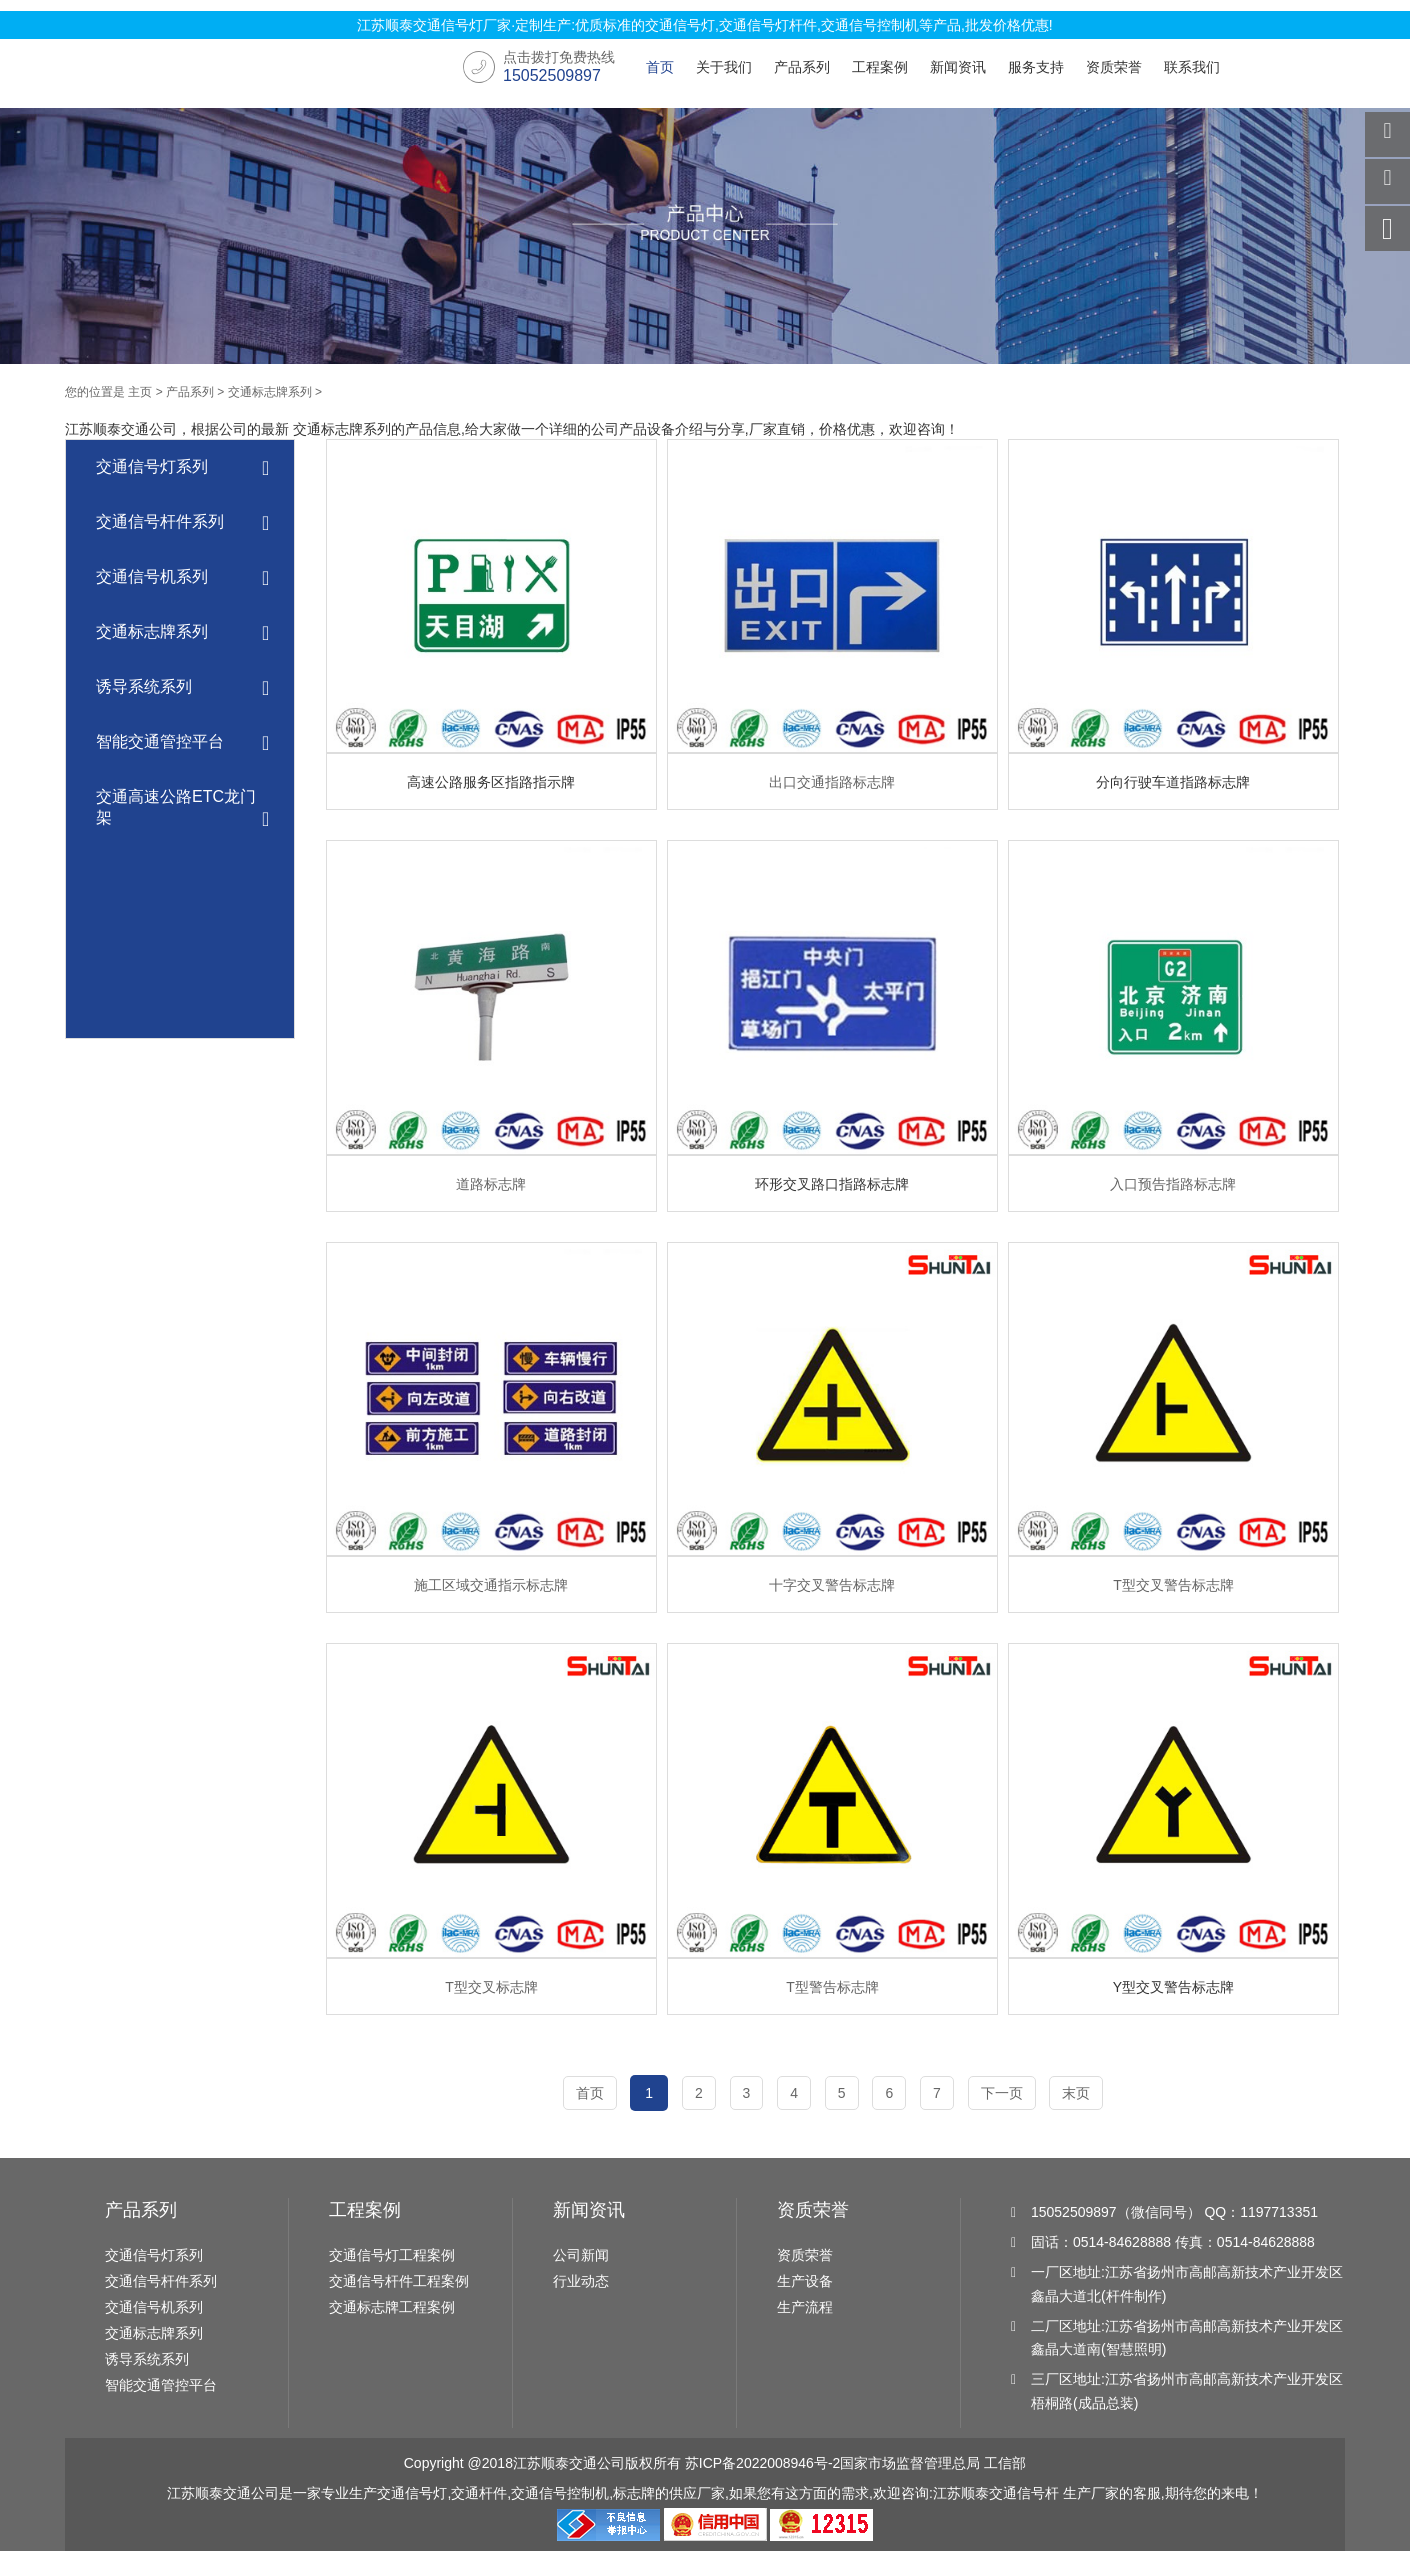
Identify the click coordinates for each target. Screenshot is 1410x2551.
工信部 (1005, 2463)
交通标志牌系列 (270, 392)
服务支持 (1036, 67)
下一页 (1002, 2093)
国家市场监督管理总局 (910, 2463)
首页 (660, 67)
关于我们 (724, 67)
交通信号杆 (1024, 2493)
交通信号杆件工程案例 (399, 2281)
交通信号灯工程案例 (392, 2255)
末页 (1077, 2093)
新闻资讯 (958, 67)
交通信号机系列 (182, 578)
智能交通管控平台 (182, 743)
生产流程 (805, 2307)
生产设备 (805, 2281)
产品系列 (802, 67)
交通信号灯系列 (182, 468)
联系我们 (1192, 67)
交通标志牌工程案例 (392, 2307)
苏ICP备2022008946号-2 (763, 2463)
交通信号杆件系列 (182, 523)
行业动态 (581, 2281)
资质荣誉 (1114, 67)
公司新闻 (581, 2255)
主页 (140, 392)
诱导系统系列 (182, 688)
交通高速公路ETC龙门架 (182, 809)
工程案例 (880, 67)
